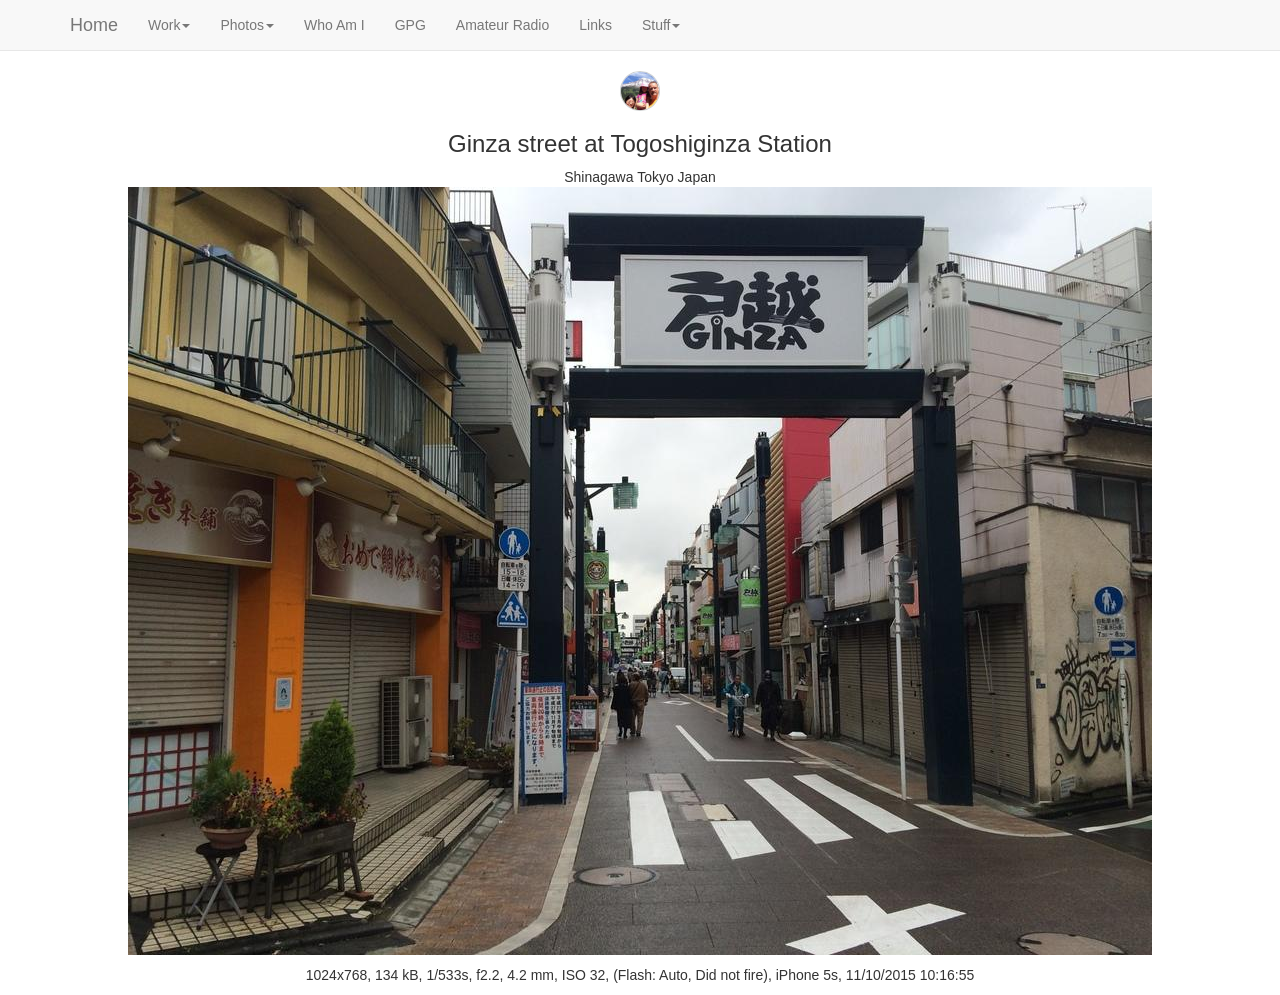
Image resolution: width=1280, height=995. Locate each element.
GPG (410, 25)
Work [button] (169, 25)
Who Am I (334, 25)
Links (595, 25)
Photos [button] (247, 25)
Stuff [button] (661, 25)
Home (94, 25)
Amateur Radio (502, 25)
